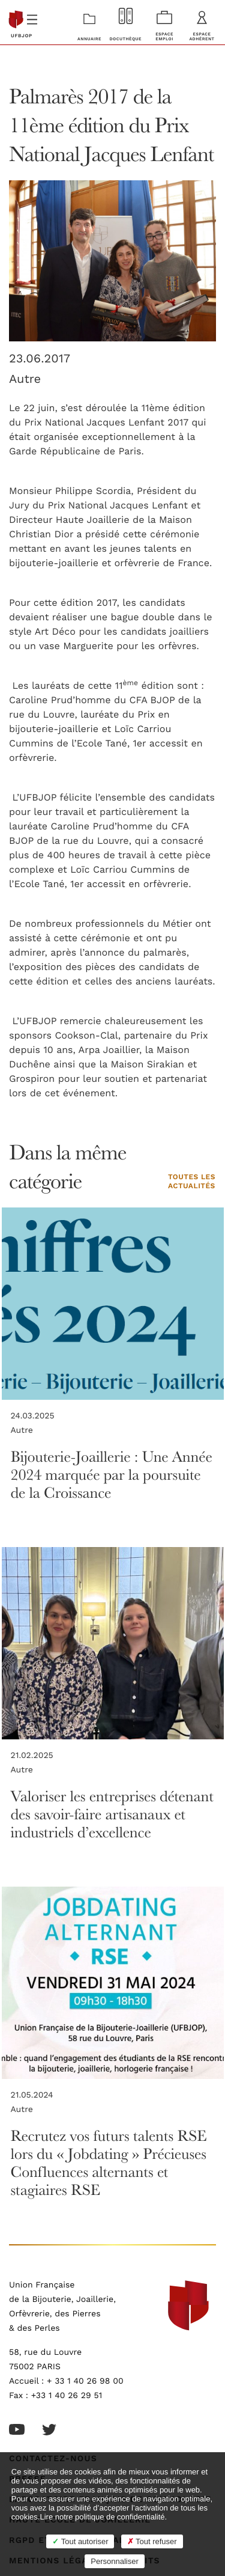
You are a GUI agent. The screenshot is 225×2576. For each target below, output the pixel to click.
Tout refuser (152, 2541)
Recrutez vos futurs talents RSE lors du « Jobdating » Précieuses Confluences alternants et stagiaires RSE (109, 2163)
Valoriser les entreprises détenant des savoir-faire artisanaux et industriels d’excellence (112, 1814)
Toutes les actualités (191, 1182)
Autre (25, 379)
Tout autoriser (80, 2541)
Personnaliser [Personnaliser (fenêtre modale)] (115, 2561)
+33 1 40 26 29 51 (67, 2395)
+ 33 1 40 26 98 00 (85, 2381)
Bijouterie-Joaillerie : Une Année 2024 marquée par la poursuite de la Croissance (111, 1475)
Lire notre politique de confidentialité (102, 2516)
